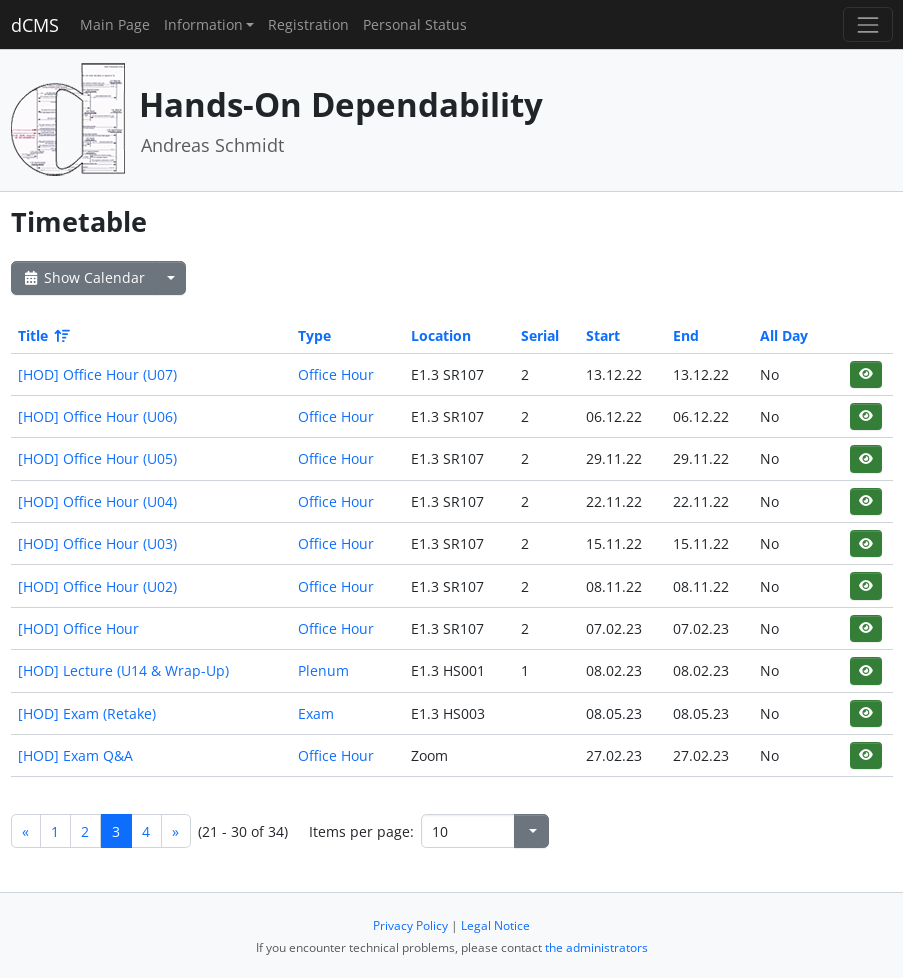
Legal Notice (495, 925)
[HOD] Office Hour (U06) (97, 416)
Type (314, 335)
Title (42, 335)
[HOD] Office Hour (78, 628)
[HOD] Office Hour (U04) (97, 501)
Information (203, 24)
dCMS (35, 25)
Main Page (115, 24)
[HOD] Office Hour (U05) (97, 458)
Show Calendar (83, 277)
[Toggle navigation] (867, 24)
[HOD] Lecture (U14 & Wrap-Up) (123, 670)
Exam (316, 713)
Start (603, 335)
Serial (540, 335)
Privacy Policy (410, 925)
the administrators (596, 947)
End (686, 335)
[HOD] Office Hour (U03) (97, 543)
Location (441, 335)
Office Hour (336, 374)
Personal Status (415, 24)
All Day (784, 335)
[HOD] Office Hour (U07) (97, 374)
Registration (308, 24)
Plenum (323, 670)
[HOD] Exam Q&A (75, 755)
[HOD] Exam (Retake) (87, 713)
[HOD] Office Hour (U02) (97, 586)
